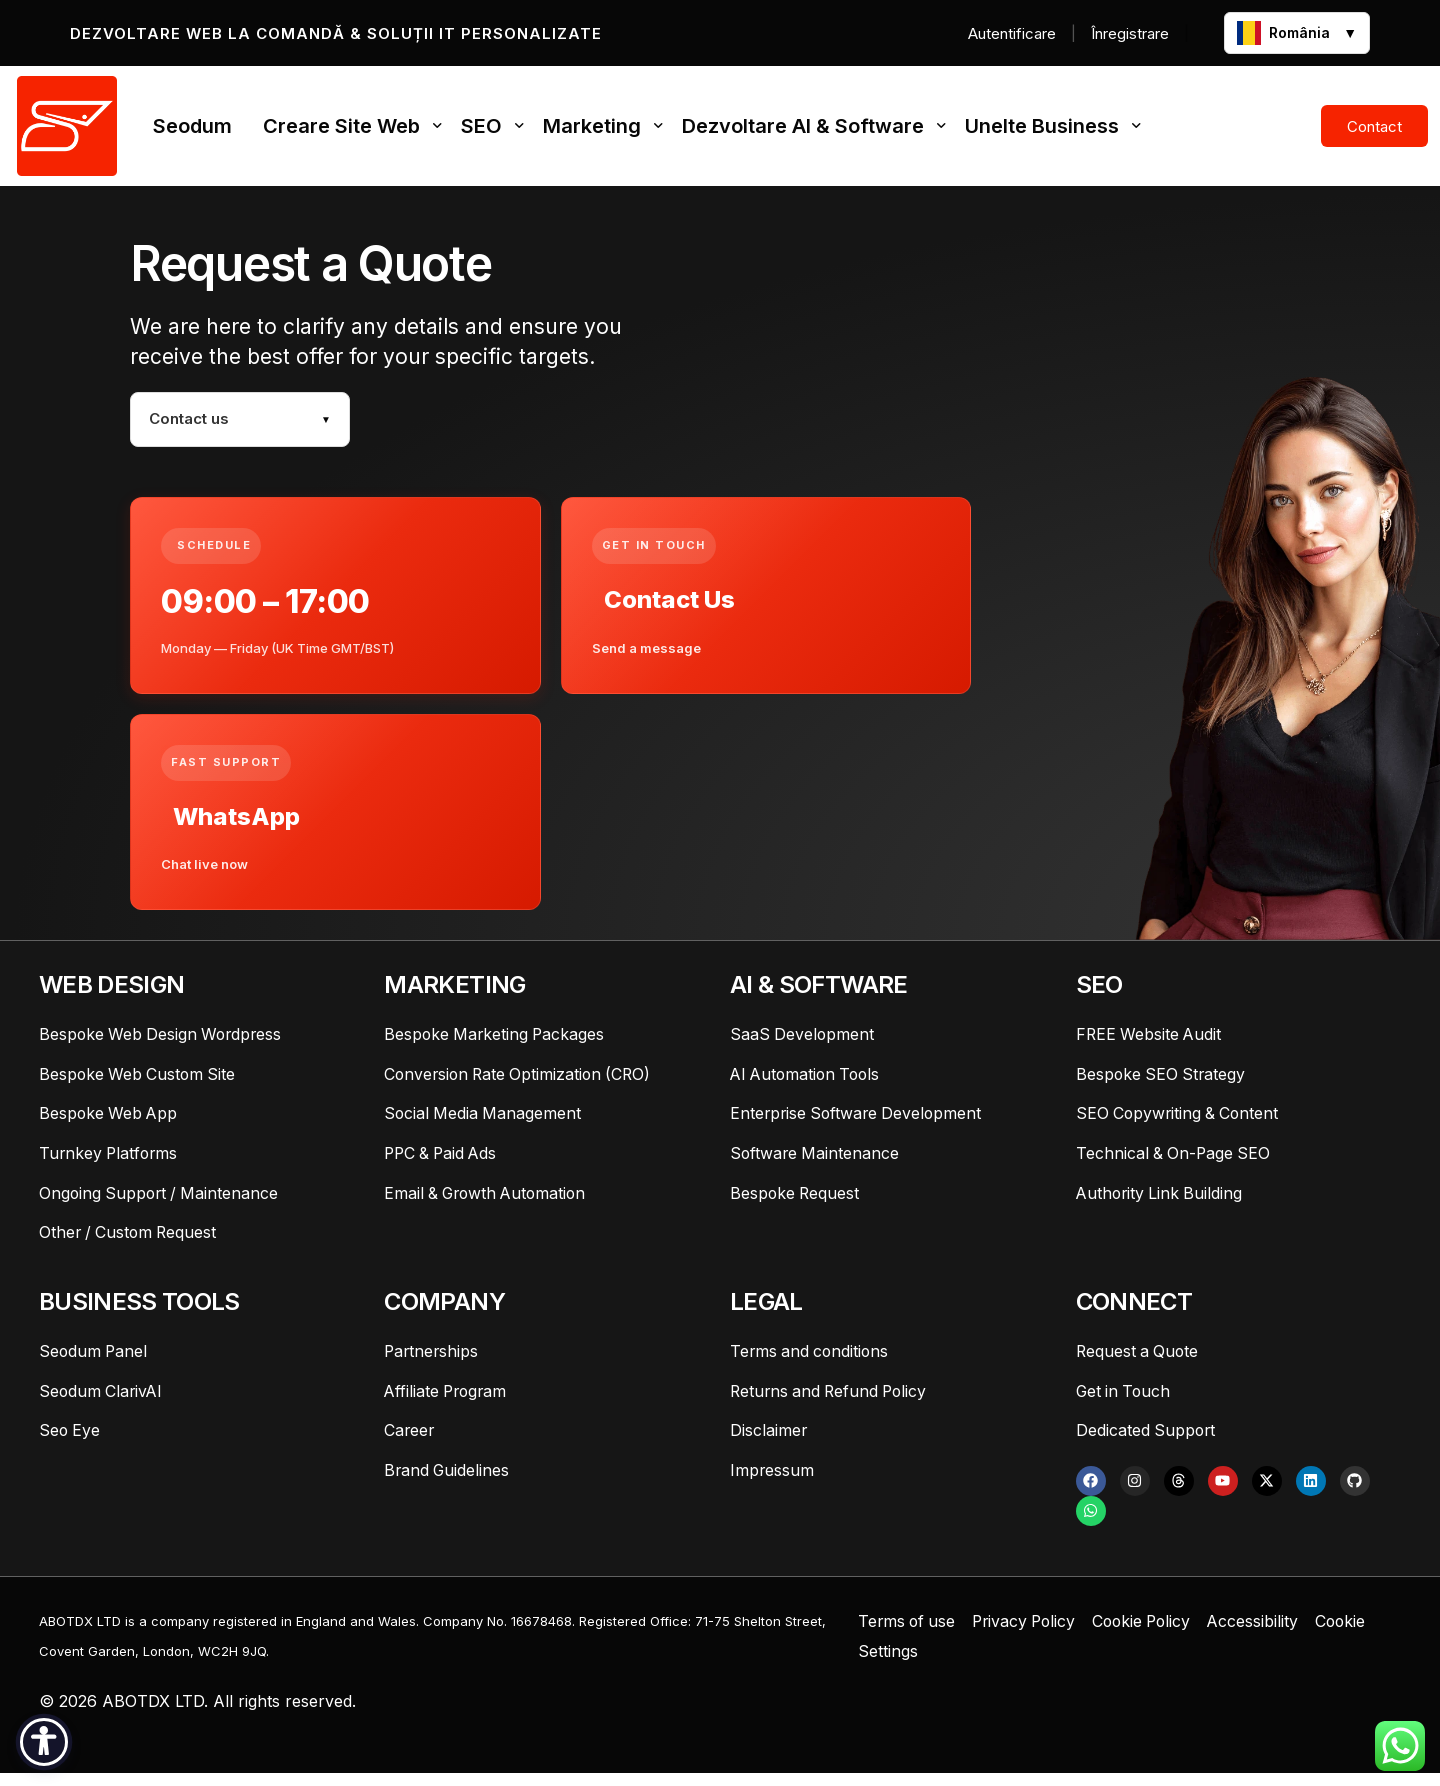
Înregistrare (1130, 33)
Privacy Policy (1030, 1633)
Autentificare (1012, 33)
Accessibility (1267, 1633)
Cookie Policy (1152, 1633)
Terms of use (908, 1633)
